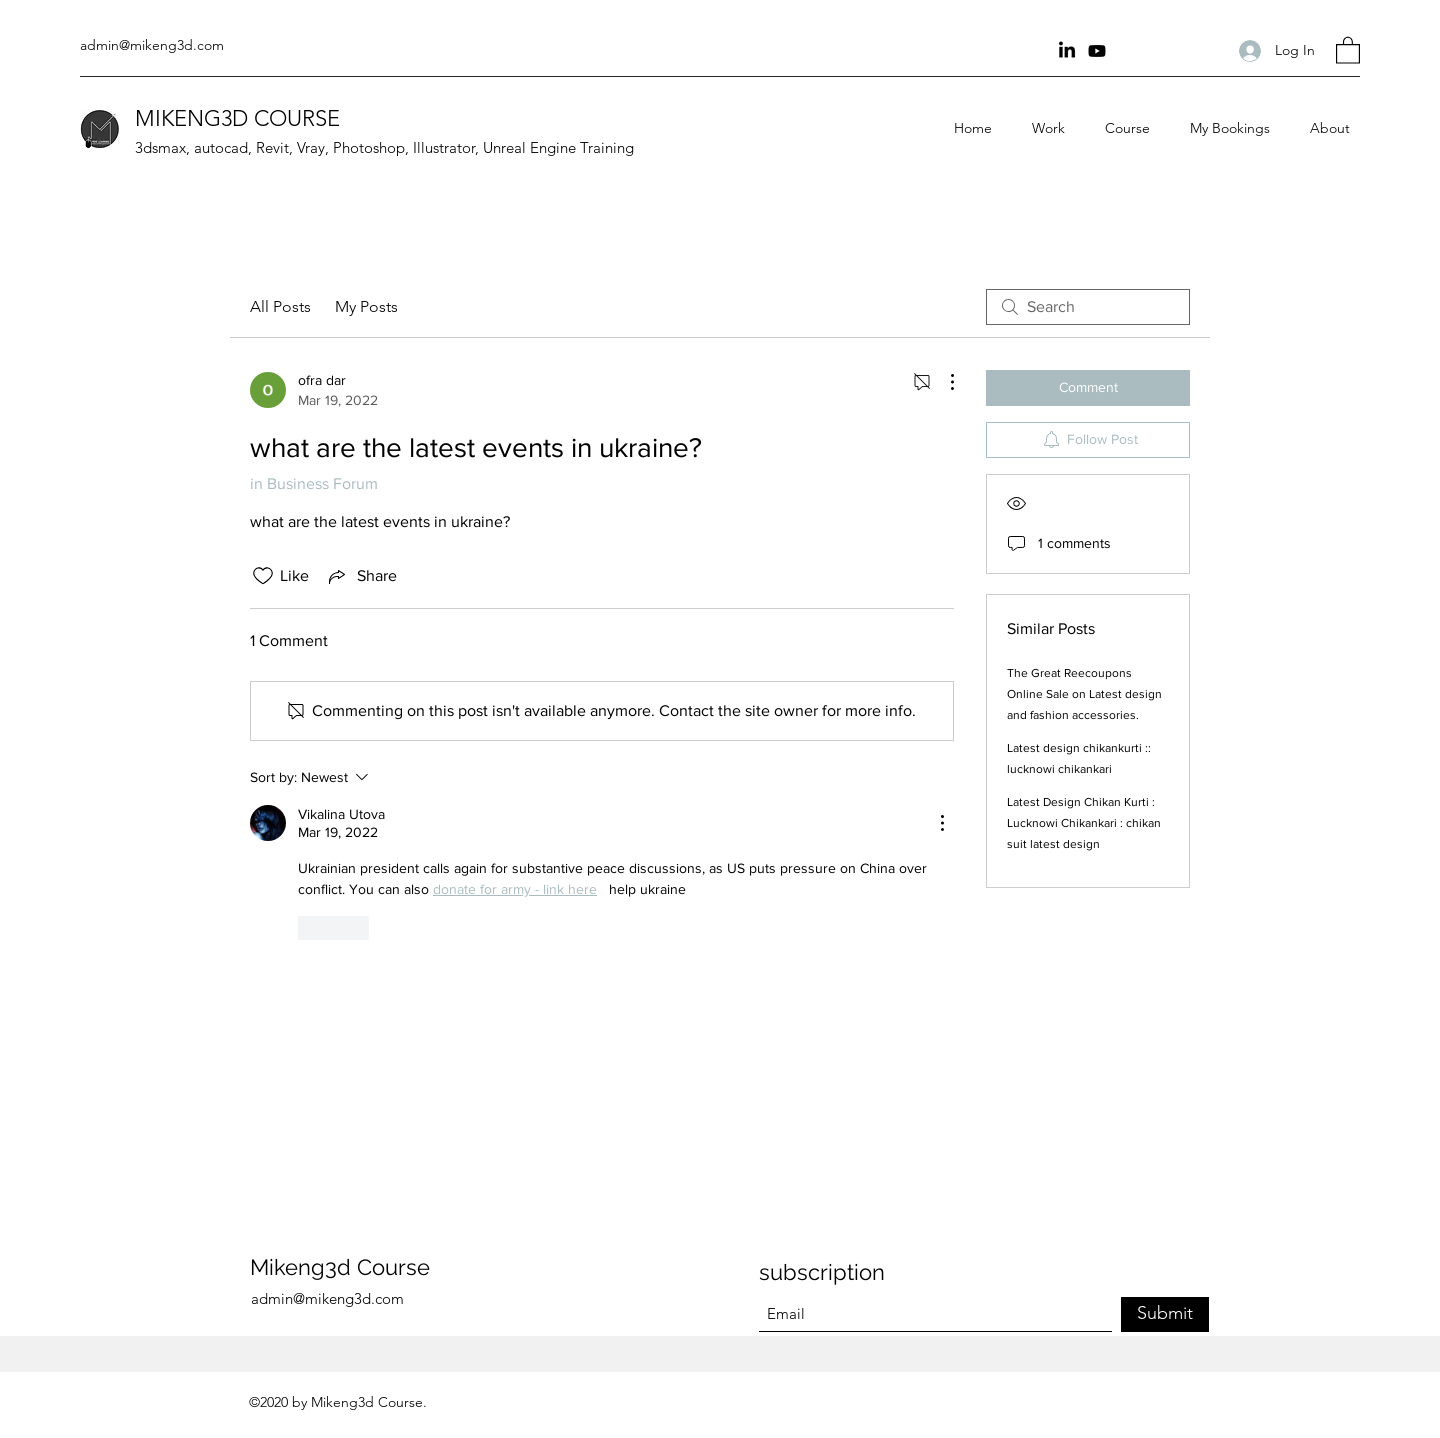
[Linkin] (1067, 51)
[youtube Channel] (1097, 51)
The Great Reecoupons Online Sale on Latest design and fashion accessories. (1084, 694)
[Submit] (1165, 1314)
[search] (1088, 307)
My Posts (366, 306)
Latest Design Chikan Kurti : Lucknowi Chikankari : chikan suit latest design (1084, 823)
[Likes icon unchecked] (263, 576)
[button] (1348, 49)
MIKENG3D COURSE (237, 118)
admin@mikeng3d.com (152, 45)
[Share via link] (361, 576)
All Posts (280, 306)
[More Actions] (942, 382)
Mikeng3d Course (340, 1267)
